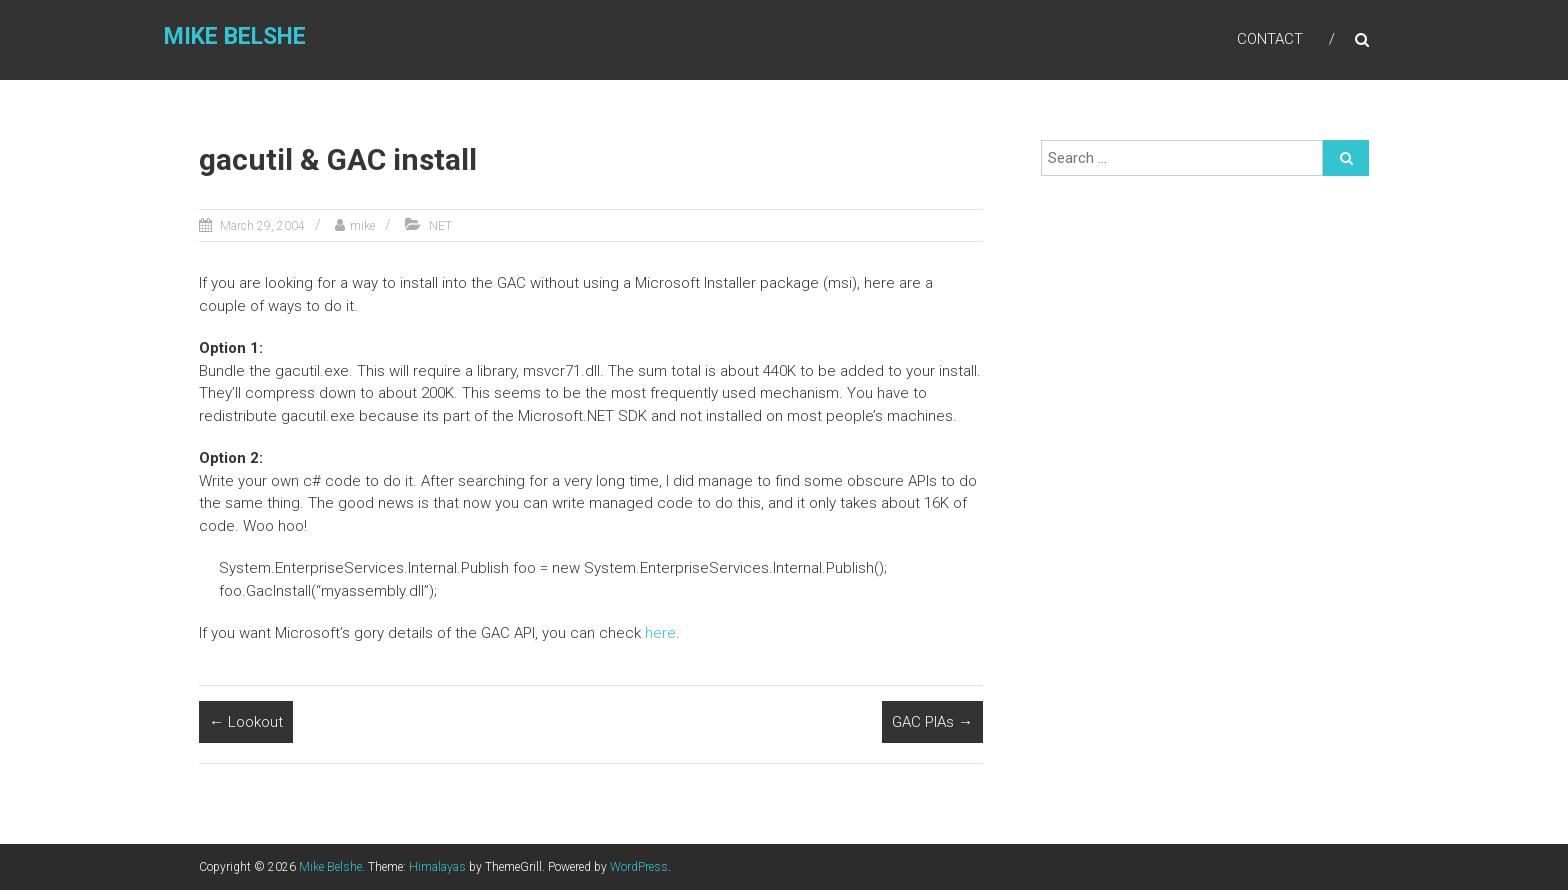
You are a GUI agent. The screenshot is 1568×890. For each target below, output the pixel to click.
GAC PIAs (932, 722)
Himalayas (437, 867)
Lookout (246, 722)
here (660, 633)
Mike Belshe (235, 36)
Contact (1270, 39)
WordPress (639, 867)
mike (362, 226)
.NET (439, 226)
